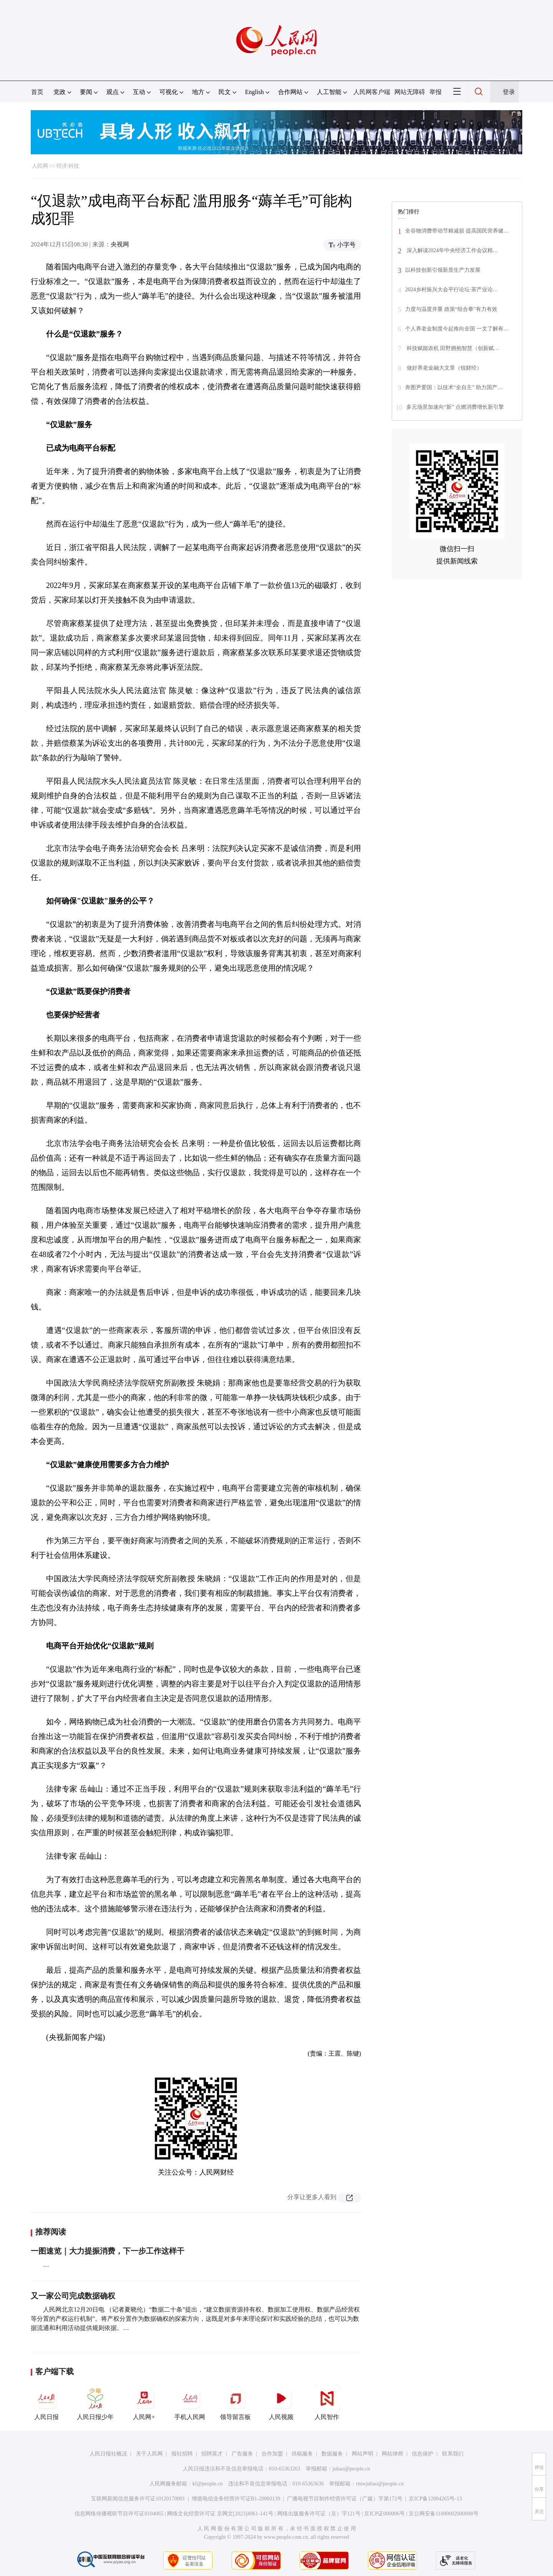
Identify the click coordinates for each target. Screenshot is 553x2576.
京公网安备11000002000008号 (443, 2514)
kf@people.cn (207, 2484)
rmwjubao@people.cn (380, 2484)
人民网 (40, 166)
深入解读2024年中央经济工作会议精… (451, 250)
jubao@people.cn (351, 2469)
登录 (509, 92)
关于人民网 (149, 2454)
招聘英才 (212, 2454)
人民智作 (326, 2402)
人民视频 (281, 2402)
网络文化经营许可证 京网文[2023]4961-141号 (220, 2514)
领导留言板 (235, 2402)
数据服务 (332, 2454)
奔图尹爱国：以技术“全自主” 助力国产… (454, 387)
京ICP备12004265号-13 (435, 2499)
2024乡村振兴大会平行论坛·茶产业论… (451, 289)
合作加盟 (272, 2454)
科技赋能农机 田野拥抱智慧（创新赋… (452, 348)
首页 (37, 92)
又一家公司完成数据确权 (73, 2296)
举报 (435, 92)
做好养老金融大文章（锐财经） (443, 368)
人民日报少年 (95, 2402)
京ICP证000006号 (384, 2514)
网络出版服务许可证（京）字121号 (319, 2514)
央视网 (120, 244)
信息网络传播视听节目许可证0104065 (119, 2514)
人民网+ (144, 2402)
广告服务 (242, 2454)
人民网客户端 (371, 92)
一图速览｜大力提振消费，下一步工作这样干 (107, 2251)
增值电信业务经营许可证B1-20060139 (236, 2499)
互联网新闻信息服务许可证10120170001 (138, 2499)
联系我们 (453, 2454)
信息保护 (422, 2454)
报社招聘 (182, 2454)
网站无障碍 (409, 92)
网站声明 (362, 2454)
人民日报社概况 (108, 2454)
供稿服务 (302, 2454)
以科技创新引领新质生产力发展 (442, 270)
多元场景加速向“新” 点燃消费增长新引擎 (455, 407)
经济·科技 (67, 166)
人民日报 (46, 2402)
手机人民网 (189, 2402)
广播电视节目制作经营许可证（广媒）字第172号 (344, 2499)
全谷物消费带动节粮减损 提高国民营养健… (457, 231)
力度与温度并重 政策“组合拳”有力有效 (451, 309)
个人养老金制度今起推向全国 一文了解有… (457, 329)
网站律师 (392, 2454)
